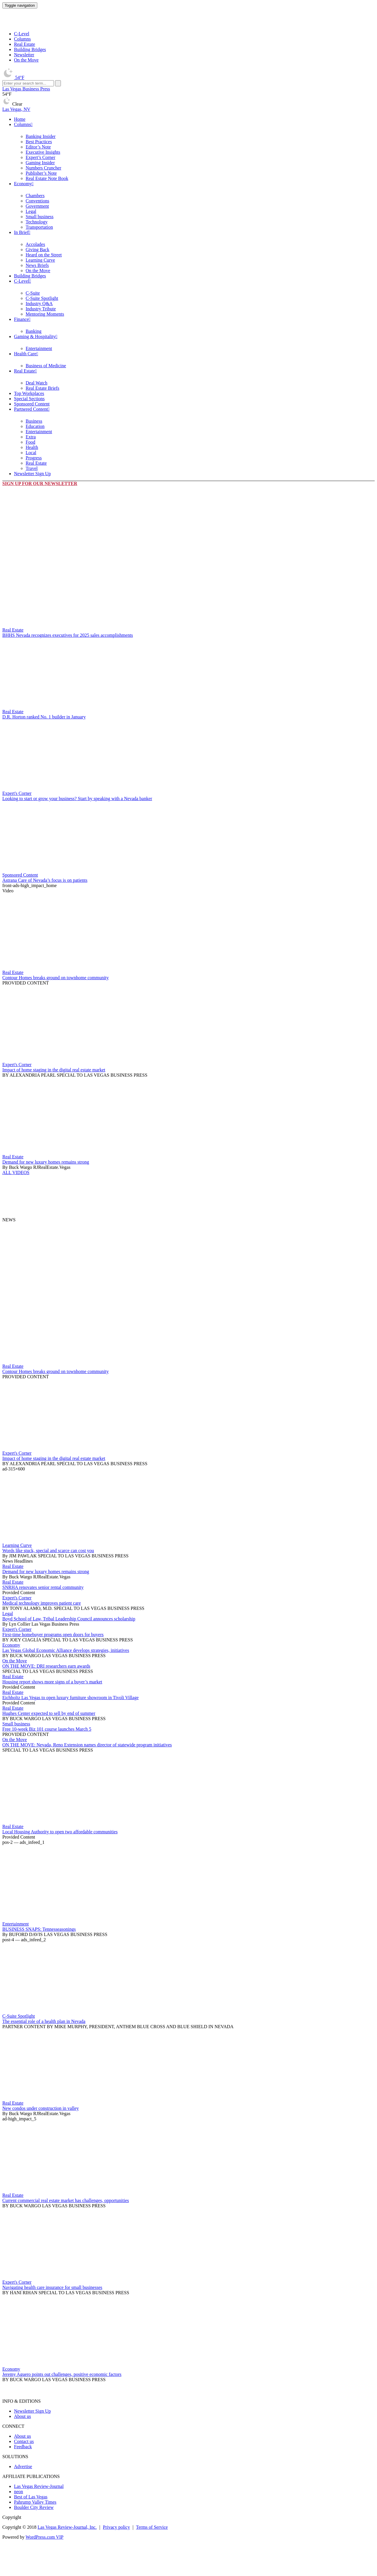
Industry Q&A (39, 303)
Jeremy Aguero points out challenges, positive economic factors (61, 2374)
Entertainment (39, 348)
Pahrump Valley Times (35, 2502)
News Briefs (37, 265)
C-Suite (33, 293)
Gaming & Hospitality (35, 336)
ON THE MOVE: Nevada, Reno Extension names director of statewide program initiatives (87, 1744)
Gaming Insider (40, 162)
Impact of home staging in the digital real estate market (53, 1069)
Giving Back (37, 249)
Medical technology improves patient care (41, 1603)
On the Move (26, 59)
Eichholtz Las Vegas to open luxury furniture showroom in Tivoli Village (70, 1697)
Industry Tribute (41, 308)
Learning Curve (40, 260)
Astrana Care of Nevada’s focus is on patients (44, 880)
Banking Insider (41, 136)
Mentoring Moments (45, 314)
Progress (34, 457)
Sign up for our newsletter (39, 483)
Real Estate (24, 44)
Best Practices (39, 141)
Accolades (35, 244)
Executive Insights (43, 152)
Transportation (39, 227)
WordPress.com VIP (45, 2537)
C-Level (21, 33)
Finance (21, 319)
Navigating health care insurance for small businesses (52, 2287)
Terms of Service (152, 2527)
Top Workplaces (29, 393)
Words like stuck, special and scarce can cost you (48, 1550)
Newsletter (24, 54)
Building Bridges (30, 49)
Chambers (35, 195)
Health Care (25, 353)
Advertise (23, 2466)
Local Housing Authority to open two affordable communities (60, 1831)
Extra (31, 436)
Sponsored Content (32, 403)
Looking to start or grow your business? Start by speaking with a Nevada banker (77, 798)
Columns (22, 38)
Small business (40, 216)
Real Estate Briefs (42, 388)
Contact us (24, 2441)
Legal (31, 211)
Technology (36, 221)
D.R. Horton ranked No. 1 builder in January (44, 716)
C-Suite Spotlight (42, 298)
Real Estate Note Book (47, 178)
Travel (32, 468)
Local (31, 452)
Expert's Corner (16, 793)
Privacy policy (116, 2527)
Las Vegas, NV (16, 109)
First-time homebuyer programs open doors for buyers (52, 1634)
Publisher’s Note (41, 173)
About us (22, 2416)
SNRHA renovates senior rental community (43, 1587)
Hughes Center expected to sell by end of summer (48, 1713)
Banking (33, 331)
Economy (23, 183)
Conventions (37, 200)
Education (35, 426)
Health (32, 447)
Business (34, 421)
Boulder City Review (34, 2507)
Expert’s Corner (40, 157)
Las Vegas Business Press (26, 88)
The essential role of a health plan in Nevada (43, 2021)
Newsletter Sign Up (32, 473)
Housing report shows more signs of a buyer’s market (52, 1681)
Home (19, 119)
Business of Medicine (46, 365)
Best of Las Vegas (30, 2496)
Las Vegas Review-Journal (39, 2486)
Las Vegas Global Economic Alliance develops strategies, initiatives (65, 1650)
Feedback (23, 2446)
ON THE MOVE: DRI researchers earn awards (46, 1666)
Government (37, 206)
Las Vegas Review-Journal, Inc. (67, 2527)
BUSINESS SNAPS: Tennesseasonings (39, 1929)
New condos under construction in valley (40, 2108)
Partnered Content (31, 409)
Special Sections (29, 398)
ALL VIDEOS (15, 1172)
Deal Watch (36, 382)
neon (18, 2491)
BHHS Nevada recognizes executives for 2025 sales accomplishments (67, 635)
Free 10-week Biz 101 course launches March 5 (46, 1729)
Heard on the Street (44, 254)
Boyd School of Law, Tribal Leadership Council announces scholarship (68, 1618)
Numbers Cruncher (43, 167)
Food (30, 442)
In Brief (21, 232)
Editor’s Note (38, 146)
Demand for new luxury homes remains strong (45, 1162)
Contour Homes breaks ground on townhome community (55, 977)
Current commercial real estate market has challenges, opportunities (65, 2200)
